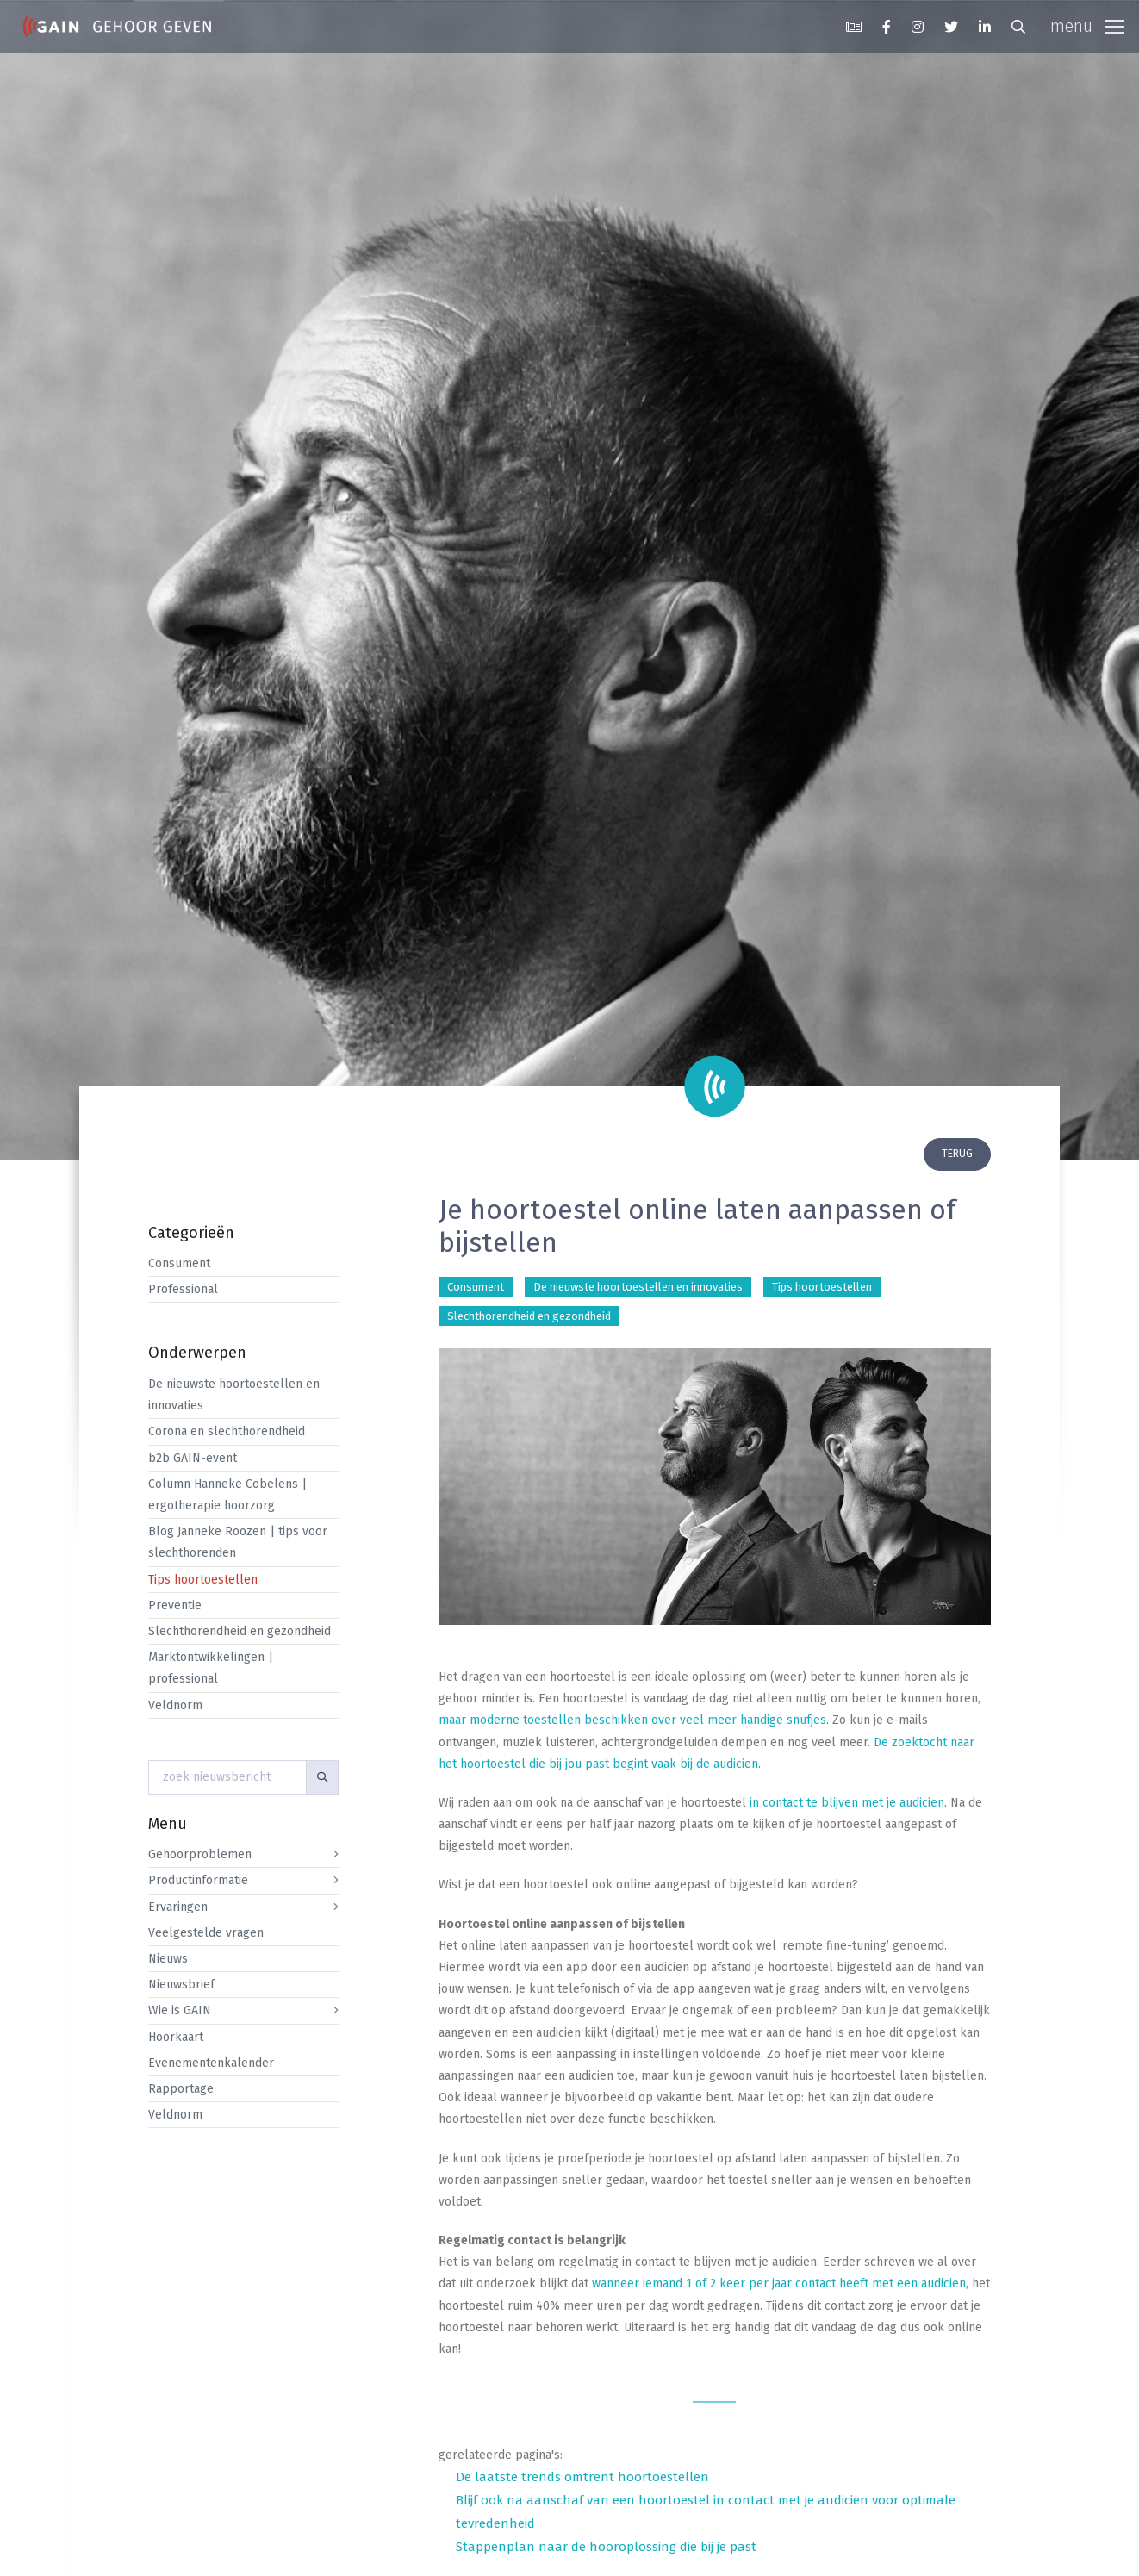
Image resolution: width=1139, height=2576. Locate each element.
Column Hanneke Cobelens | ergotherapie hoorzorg (227, 1495)
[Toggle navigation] (1087, 26)
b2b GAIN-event (192, 1458)
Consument (179, 1263)
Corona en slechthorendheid (226, 1431)
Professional (183, 1289)
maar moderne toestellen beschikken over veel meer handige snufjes (632, 1720)
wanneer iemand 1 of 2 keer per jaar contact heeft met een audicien (779, 2283)
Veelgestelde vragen (206, 1933)
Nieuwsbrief (181, 1984)
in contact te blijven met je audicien (847, 1802)
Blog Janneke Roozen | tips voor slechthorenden (237, 1542)
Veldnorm (175, 1705)
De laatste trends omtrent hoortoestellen (582, 2477)
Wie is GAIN (179, 2010)
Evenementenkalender (211, 2063)
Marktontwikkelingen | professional (210, 1668)
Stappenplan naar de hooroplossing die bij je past (606, 2546)
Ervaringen (178, 1907)
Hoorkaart (175, 2037)
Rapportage (181, 2088)
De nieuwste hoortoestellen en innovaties (234, 1395)
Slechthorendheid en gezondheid (239, 1631)
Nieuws (168, 1958)
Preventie (175, 1605)
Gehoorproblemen (200, 1854)
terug (957, 1154)
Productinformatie (198, 1880)
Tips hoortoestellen (203, 1579)
